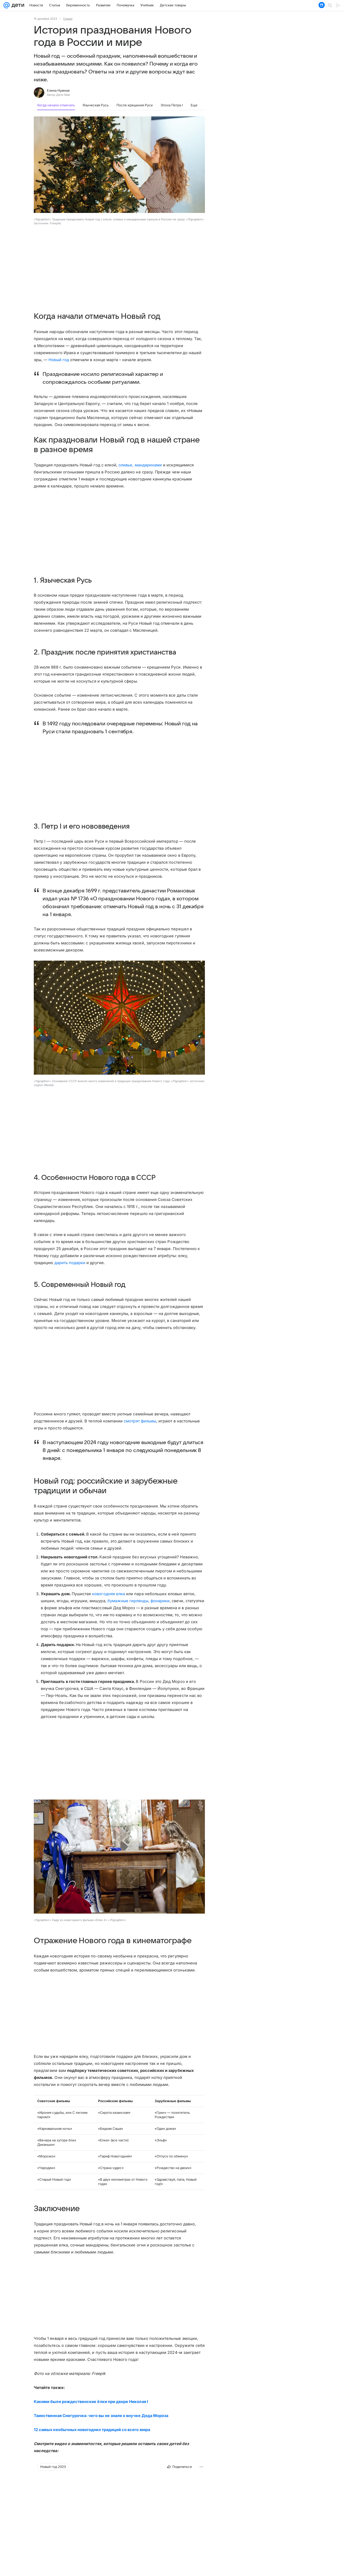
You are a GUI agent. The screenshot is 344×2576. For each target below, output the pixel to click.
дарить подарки (70, 1262)
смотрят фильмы (140, 1421)
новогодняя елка (108, 1593)
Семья (67, 18)
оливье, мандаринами (140, 465)
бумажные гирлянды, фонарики (139, 1600)
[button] (119, 165)
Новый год (58, 359)
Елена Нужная (58, 90)
